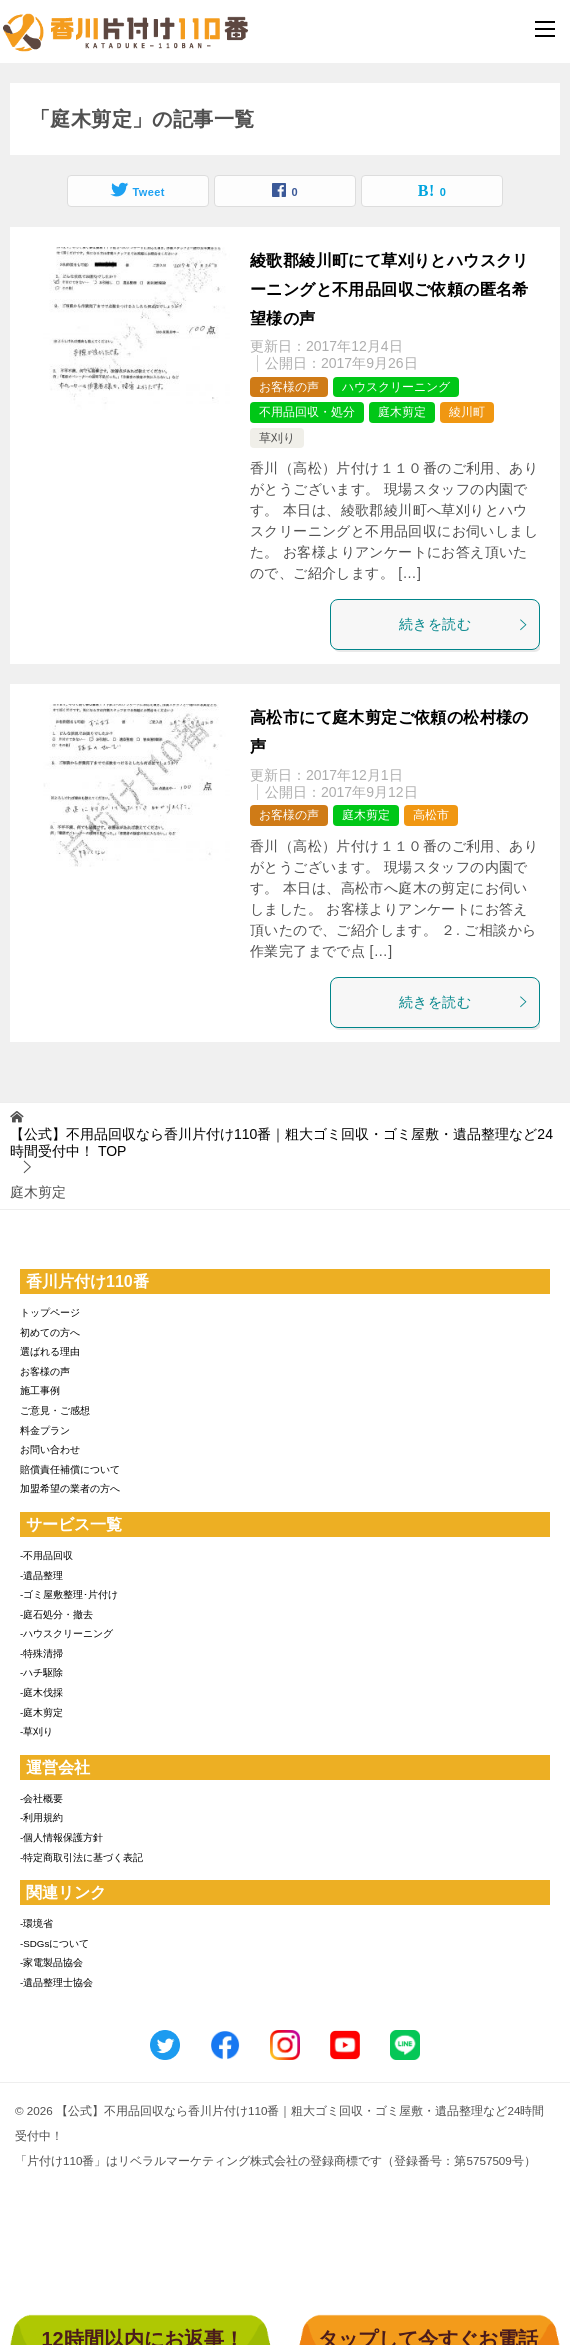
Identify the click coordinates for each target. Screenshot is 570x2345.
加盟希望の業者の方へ (70, 1488)
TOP (281, 1142)
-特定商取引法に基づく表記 (81, 1857)
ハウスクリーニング (396, 387)
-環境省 (36, 1923)
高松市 (431, 815)
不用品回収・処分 (307, 412)
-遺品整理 (41, 1575)
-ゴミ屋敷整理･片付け (69, 1594)
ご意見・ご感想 (55, 1410)
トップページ (50, 1312)
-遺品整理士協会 (56, 1982)
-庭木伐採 (41, 1692)
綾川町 (467, 412)
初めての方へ (50, 1332)
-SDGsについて (54, 1943)
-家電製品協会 (51, 1962)
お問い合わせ (50, 1449)
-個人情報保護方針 (61, 1837)
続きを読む (464, 624)
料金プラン (45, 1430)
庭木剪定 (402, 412)
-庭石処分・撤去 (56, 1614)
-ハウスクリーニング (66, 1633)
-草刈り (36, 1731)
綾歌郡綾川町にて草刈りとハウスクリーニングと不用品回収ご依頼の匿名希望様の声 (389, 289)
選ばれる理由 (50, 1351)
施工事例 (40, 1390)
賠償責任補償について (70, 1469)
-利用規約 (41, 1817)
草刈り (277, 438)
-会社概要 (41, 1798)
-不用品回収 (46, 1555)
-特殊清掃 (41, 1653)
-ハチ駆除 (41, 1672)
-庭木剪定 (41, 1712)
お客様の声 (289, 387)
